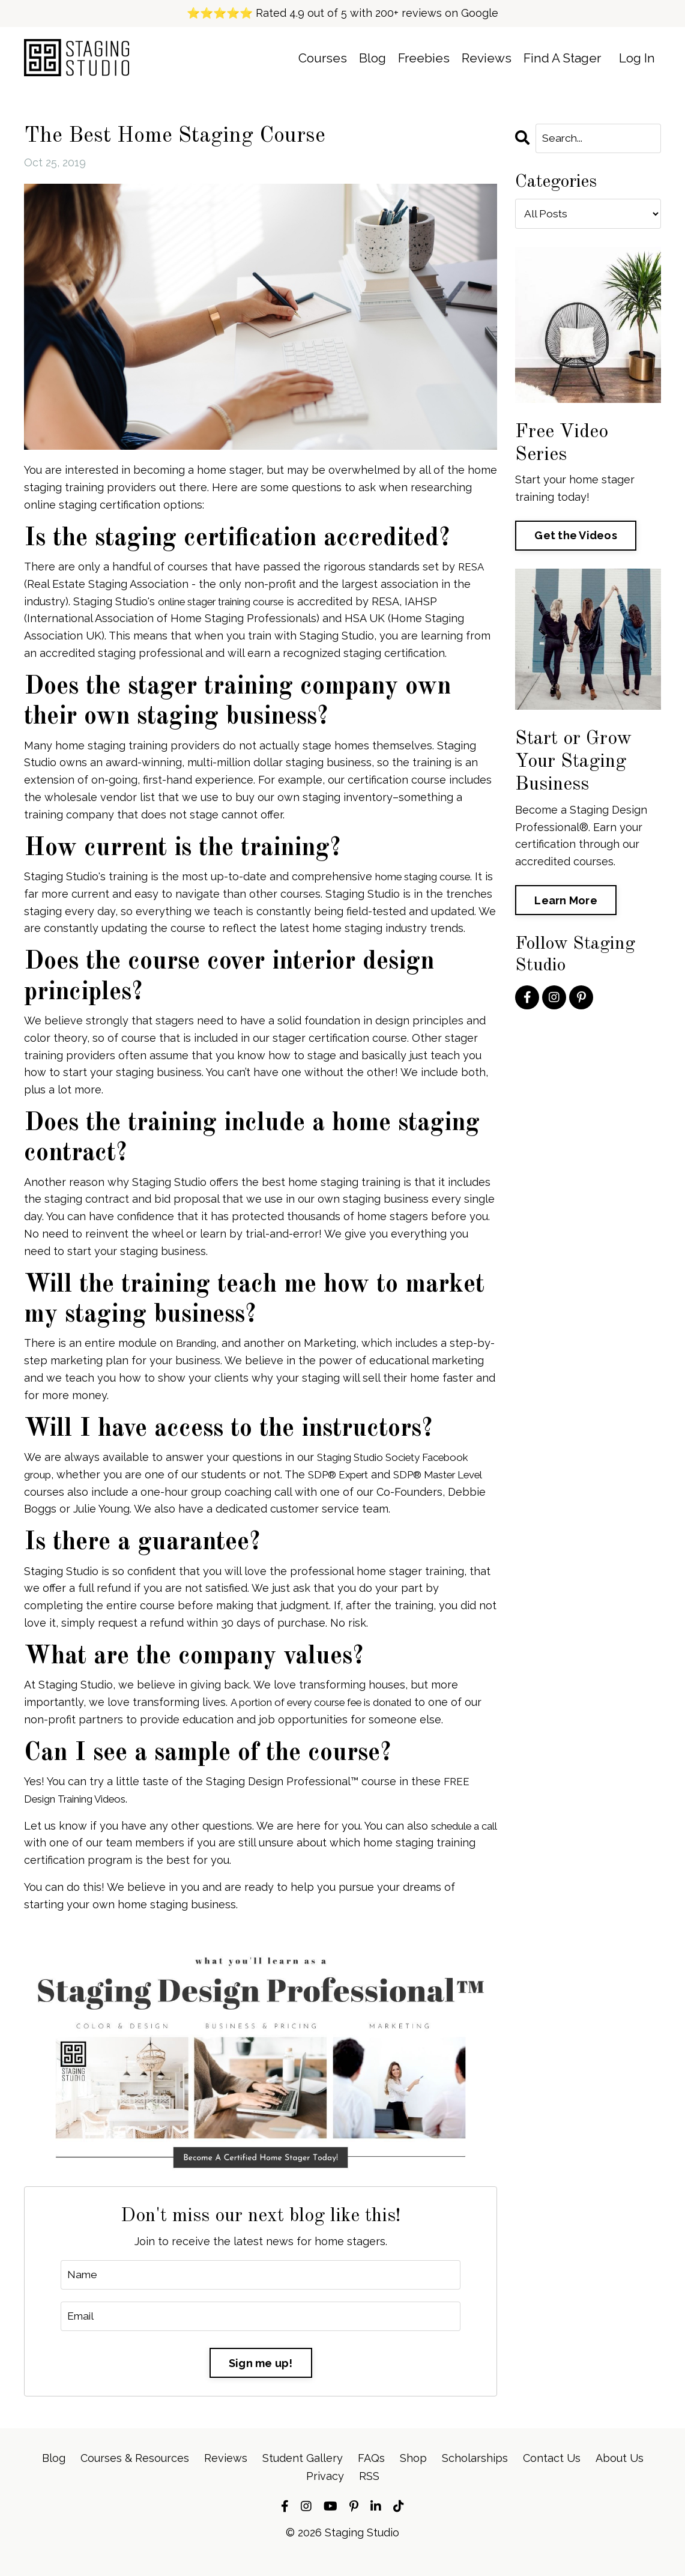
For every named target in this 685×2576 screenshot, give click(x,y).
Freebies (423, 58)
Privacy (325, 2492)
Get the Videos (575, 535)
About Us (620, 2475)
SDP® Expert (345, 1491)
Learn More (565, 899)
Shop (413, 2475)
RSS (369, 2492)
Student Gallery (302, 2475)
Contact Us (552, 2475)
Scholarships (475, 2475)
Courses (321, 58)
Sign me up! (261, 2380)
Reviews (486, 58)
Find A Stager (562, 58)
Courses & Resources (134, 2475)
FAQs (371, 2475)
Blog (371, 58)
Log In (637, 58)
